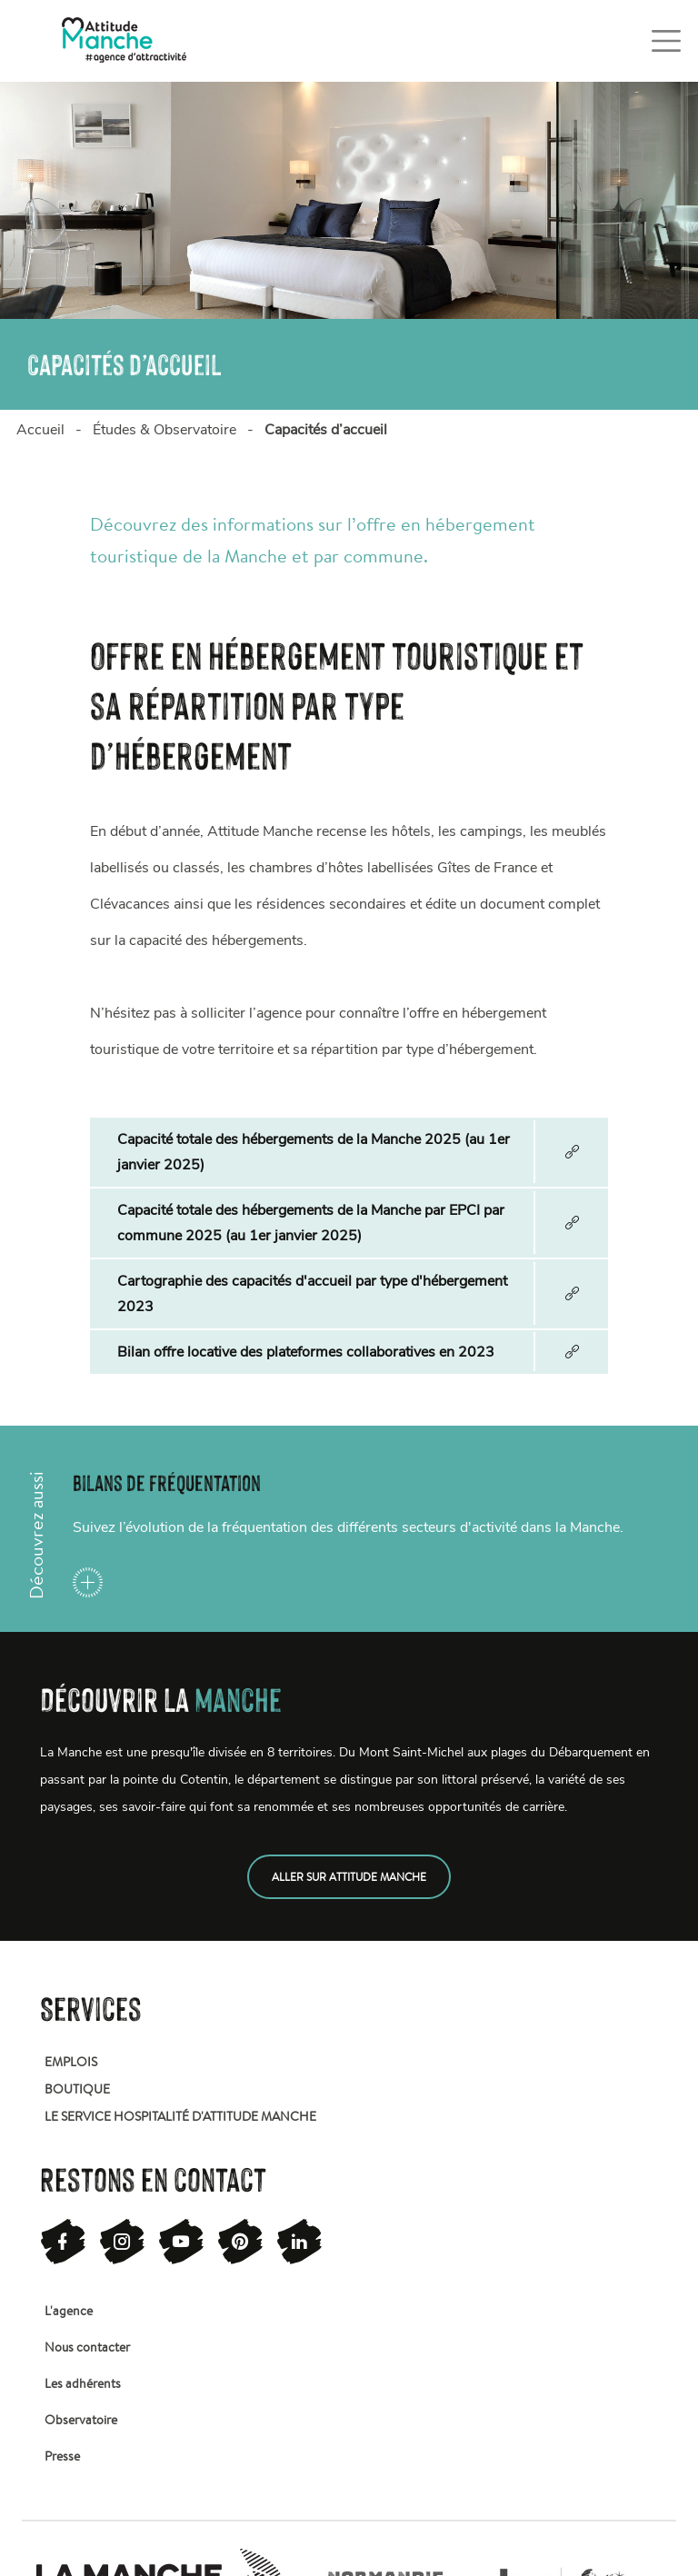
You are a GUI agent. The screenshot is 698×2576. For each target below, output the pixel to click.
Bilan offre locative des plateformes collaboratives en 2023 (305, 1352)
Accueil (40, 430)
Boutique (77, 2089)
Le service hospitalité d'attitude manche (180, 2116)
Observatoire (81, 2420)
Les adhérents (83, 2383)
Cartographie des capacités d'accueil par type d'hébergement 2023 (312, 1294)
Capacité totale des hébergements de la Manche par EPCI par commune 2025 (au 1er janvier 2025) (310, 1223)
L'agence (69, 2310)
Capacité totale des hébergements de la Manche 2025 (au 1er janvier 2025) (313, 1152)
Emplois (71, 2062)
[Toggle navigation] (666, 41)
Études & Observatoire (164, 430)
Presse (62, 2456)
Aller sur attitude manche (349, 1877)
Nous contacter (87, 2347)
